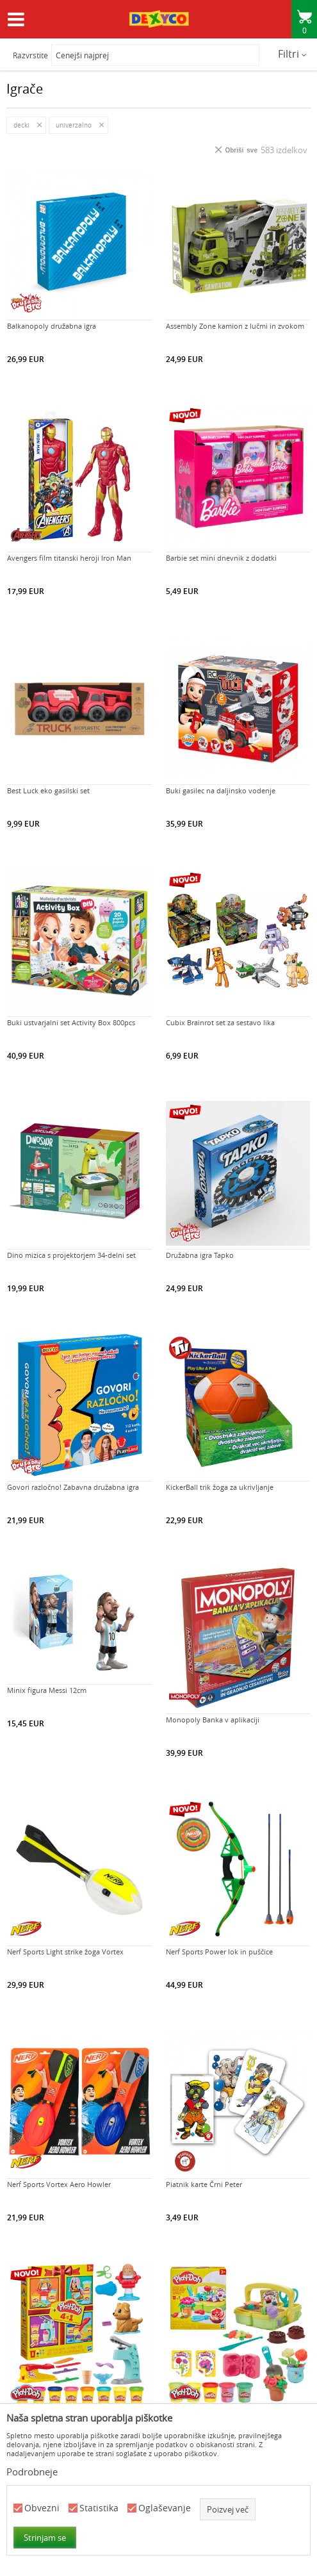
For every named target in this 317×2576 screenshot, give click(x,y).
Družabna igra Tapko (200, 1255)
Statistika (98, 2508)
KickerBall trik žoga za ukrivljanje (219, 1487)
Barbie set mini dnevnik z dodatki (221, 558)
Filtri (292, 54)
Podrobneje (32, 2471)
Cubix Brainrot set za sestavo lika (220, 1022)
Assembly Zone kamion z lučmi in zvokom (235, 326)
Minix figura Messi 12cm (46, 1690)
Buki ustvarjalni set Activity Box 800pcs (71, 1022)
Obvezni (42, 2508)
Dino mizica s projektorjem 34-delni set (71, 1255)
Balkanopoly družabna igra (51, 326)
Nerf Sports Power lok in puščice (219, 1951)
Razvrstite (30, 55)
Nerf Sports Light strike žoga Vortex (65, 1951)
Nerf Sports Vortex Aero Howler (59, 2184)
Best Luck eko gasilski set (48, 790)
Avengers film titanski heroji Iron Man (69, 558)
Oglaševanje (164, 2508)
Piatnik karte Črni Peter (204, 2184)
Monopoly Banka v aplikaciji (212, 1719)
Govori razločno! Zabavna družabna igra (73, 1487)
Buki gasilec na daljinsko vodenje (220, 790)
